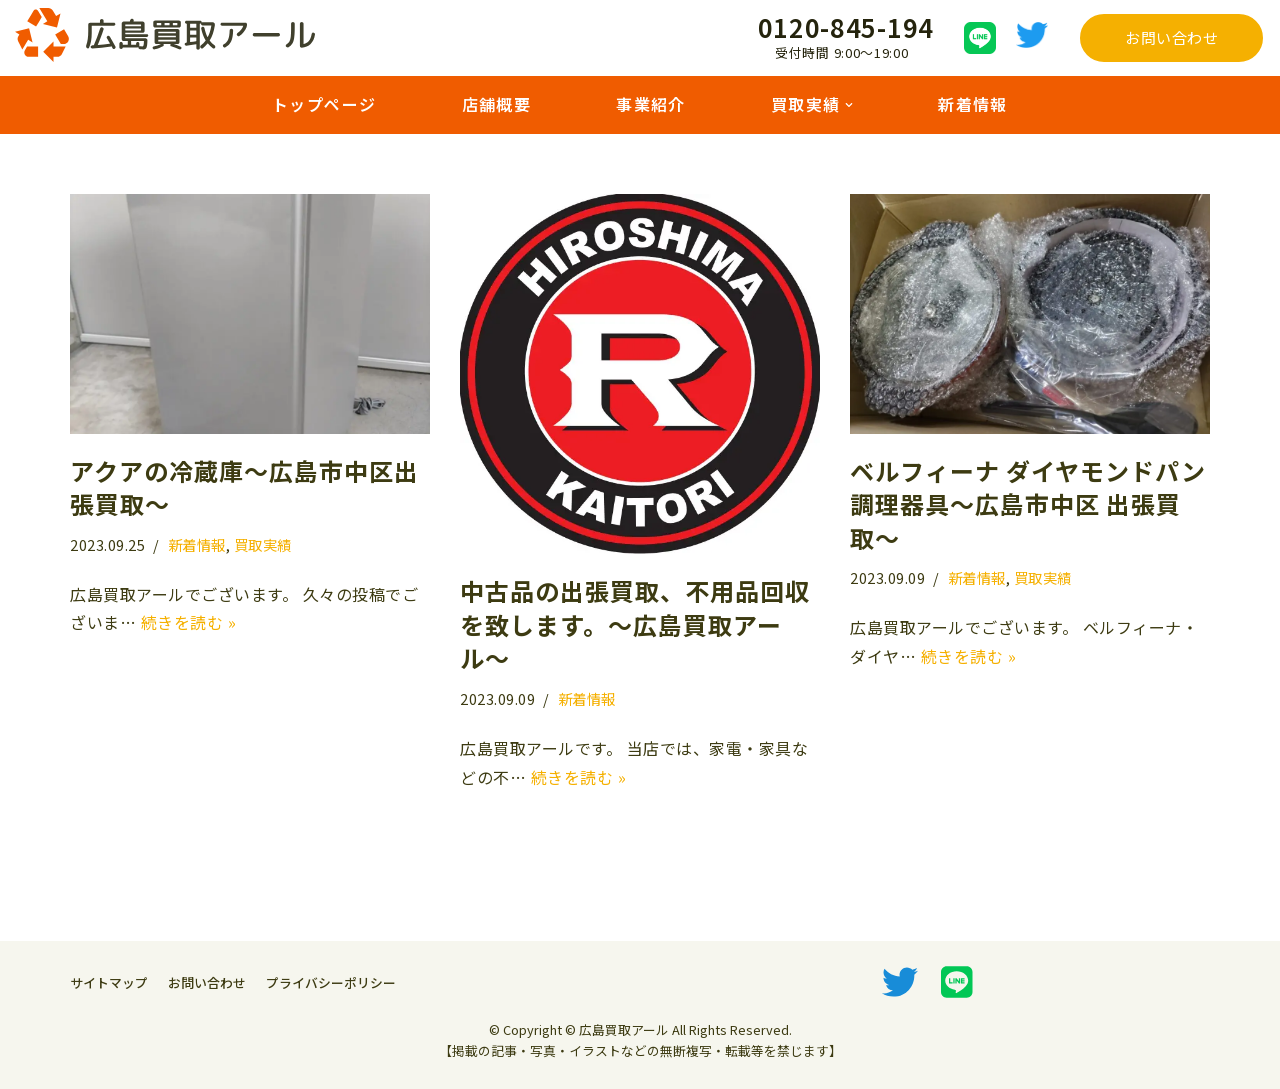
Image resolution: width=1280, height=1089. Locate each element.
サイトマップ (109, 982)
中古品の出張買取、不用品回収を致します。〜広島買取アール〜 (635, 624)
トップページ (324, 104)
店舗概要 (496, 104)
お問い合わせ (1171, 37)
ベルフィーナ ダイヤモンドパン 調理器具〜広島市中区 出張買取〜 (1028, 504)
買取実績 (263, 544)
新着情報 (973, 104)
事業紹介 (651, 104)
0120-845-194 (846, 26)
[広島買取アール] (165, 35)
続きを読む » (189, 622)
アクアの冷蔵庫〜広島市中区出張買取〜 (244, 487)
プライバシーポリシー (331, 982)
